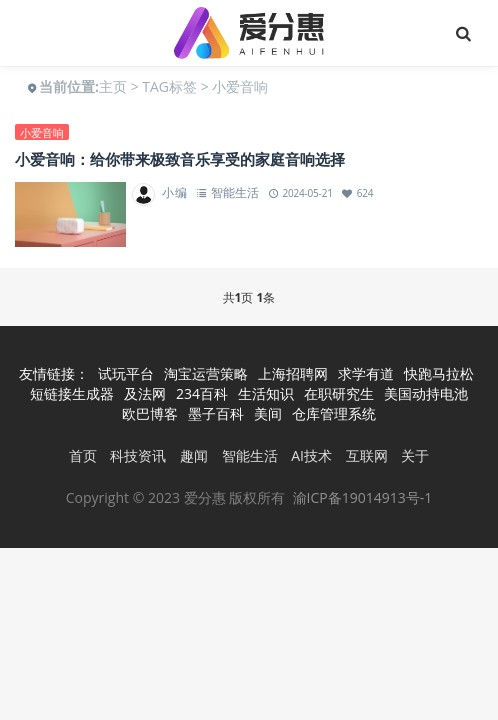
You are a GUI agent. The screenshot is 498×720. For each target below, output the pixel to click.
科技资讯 (138, 455)
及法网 (145, 393)
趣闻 (194, 455)
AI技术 (311, 455)
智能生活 (234, 192)
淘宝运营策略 (206, 373)
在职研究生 (339, 393)
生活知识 (266, 393)
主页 (113, 86)
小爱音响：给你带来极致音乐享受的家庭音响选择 (180, 159)
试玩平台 (126, 373)
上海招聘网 (293, 373)
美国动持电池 (426, 393)
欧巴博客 (150, 413)
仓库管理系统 (334, 413)
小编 (174, 192)
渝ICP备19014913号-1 (363, 497)
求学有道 (366, 373)
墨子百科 (216, 413)
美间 (268, 413)
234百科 (202, 393)
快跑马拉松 (439, 373)
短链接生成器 (72, 393)
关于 (415, 455)
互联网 (367, 455)
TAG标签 (169, 86)
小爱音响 (42, 132)
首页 (83, 455)
